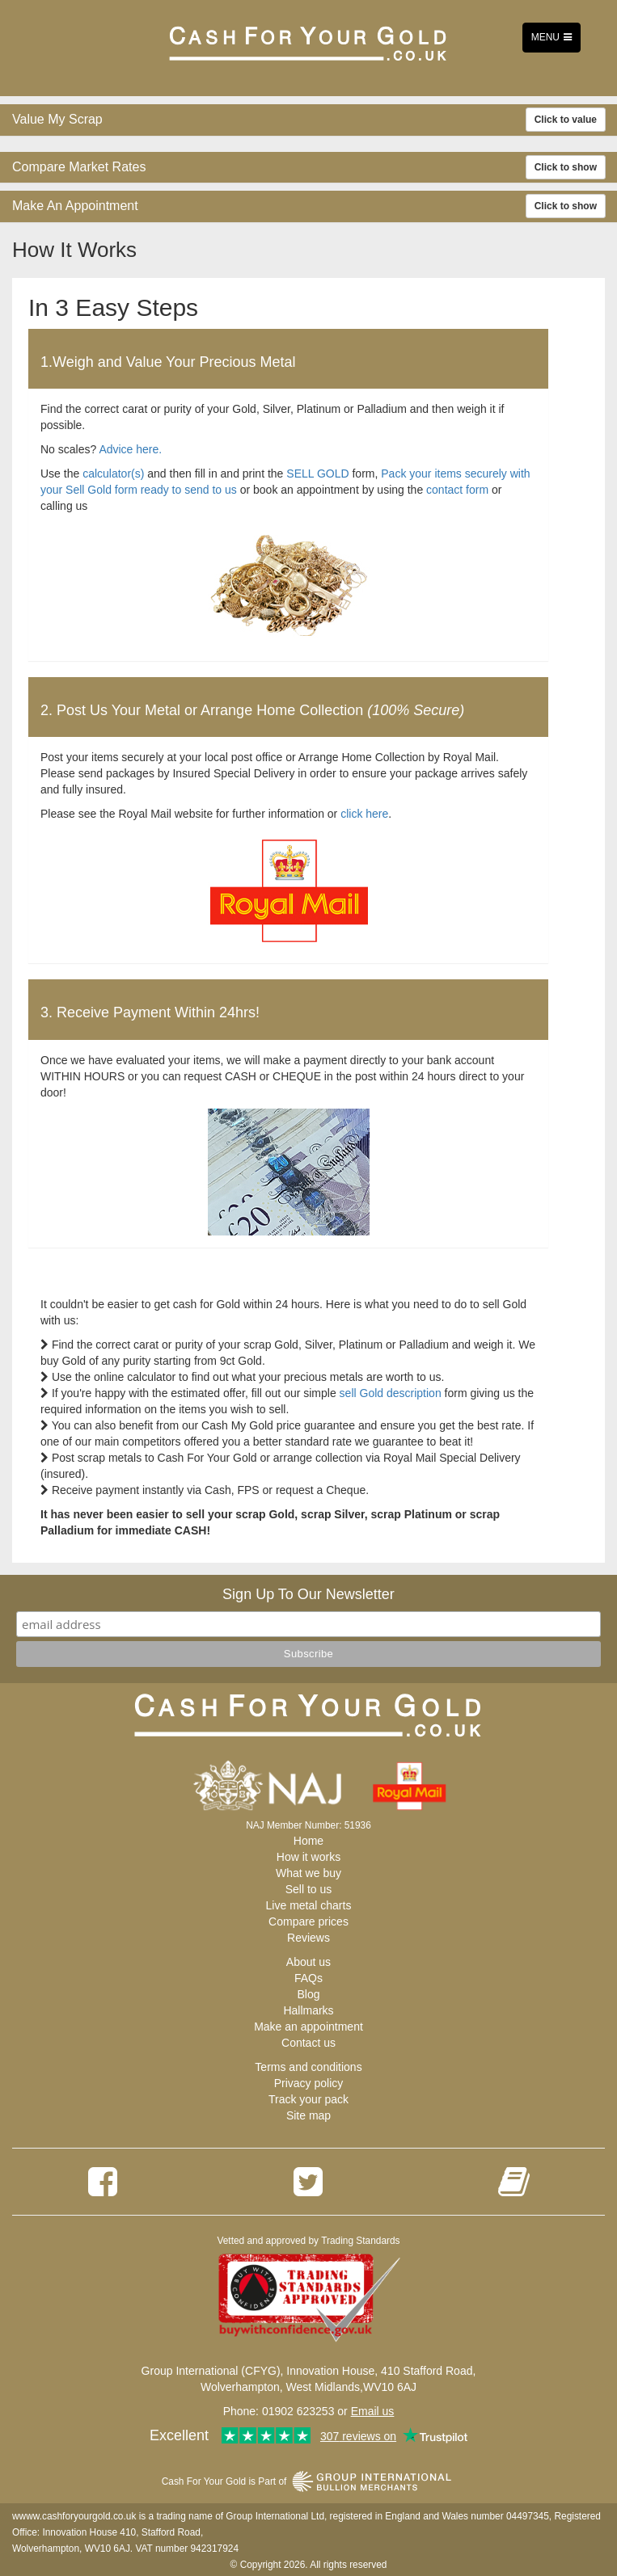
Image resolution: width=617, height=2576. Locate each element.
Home (308, 1840)
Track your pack (308, 2099)
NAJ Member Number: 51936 (308, 1825)
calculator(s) (113, 473)
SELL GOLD (317, 473)
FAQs (308, 1978)
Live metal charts (309, 1905)
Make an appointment (308, 2026)
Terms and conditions (308, 2066)
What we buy (308, 1873)
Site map (308, 2115)
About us (308, 1961)
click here (364, 813)
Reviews (308, 1937)
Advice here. (130, 449)
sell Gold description (391, 1393)
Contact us (308, 2042)
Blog (308, 1994)
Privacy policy (309, 2083)
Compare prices (308, 1921)
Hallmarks (308, 2010)
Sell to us (308, 1889)
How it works (308, 1856)
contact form (457, 489)
